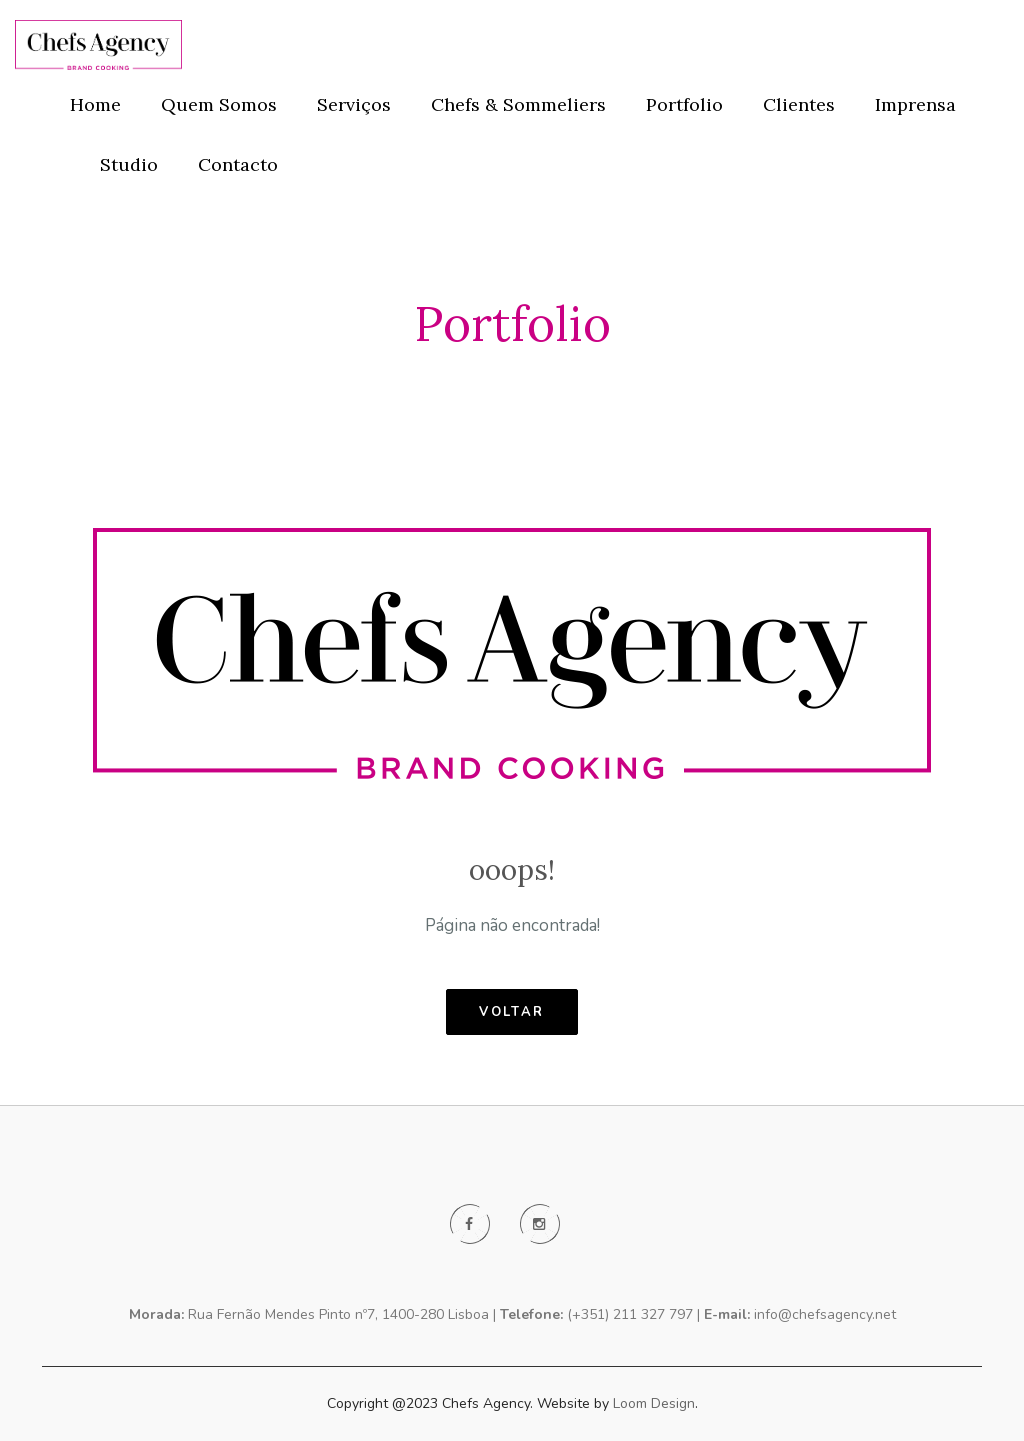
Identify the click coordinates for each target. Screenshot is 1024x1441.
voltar (512, 1012)
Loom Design (654, 1403)
